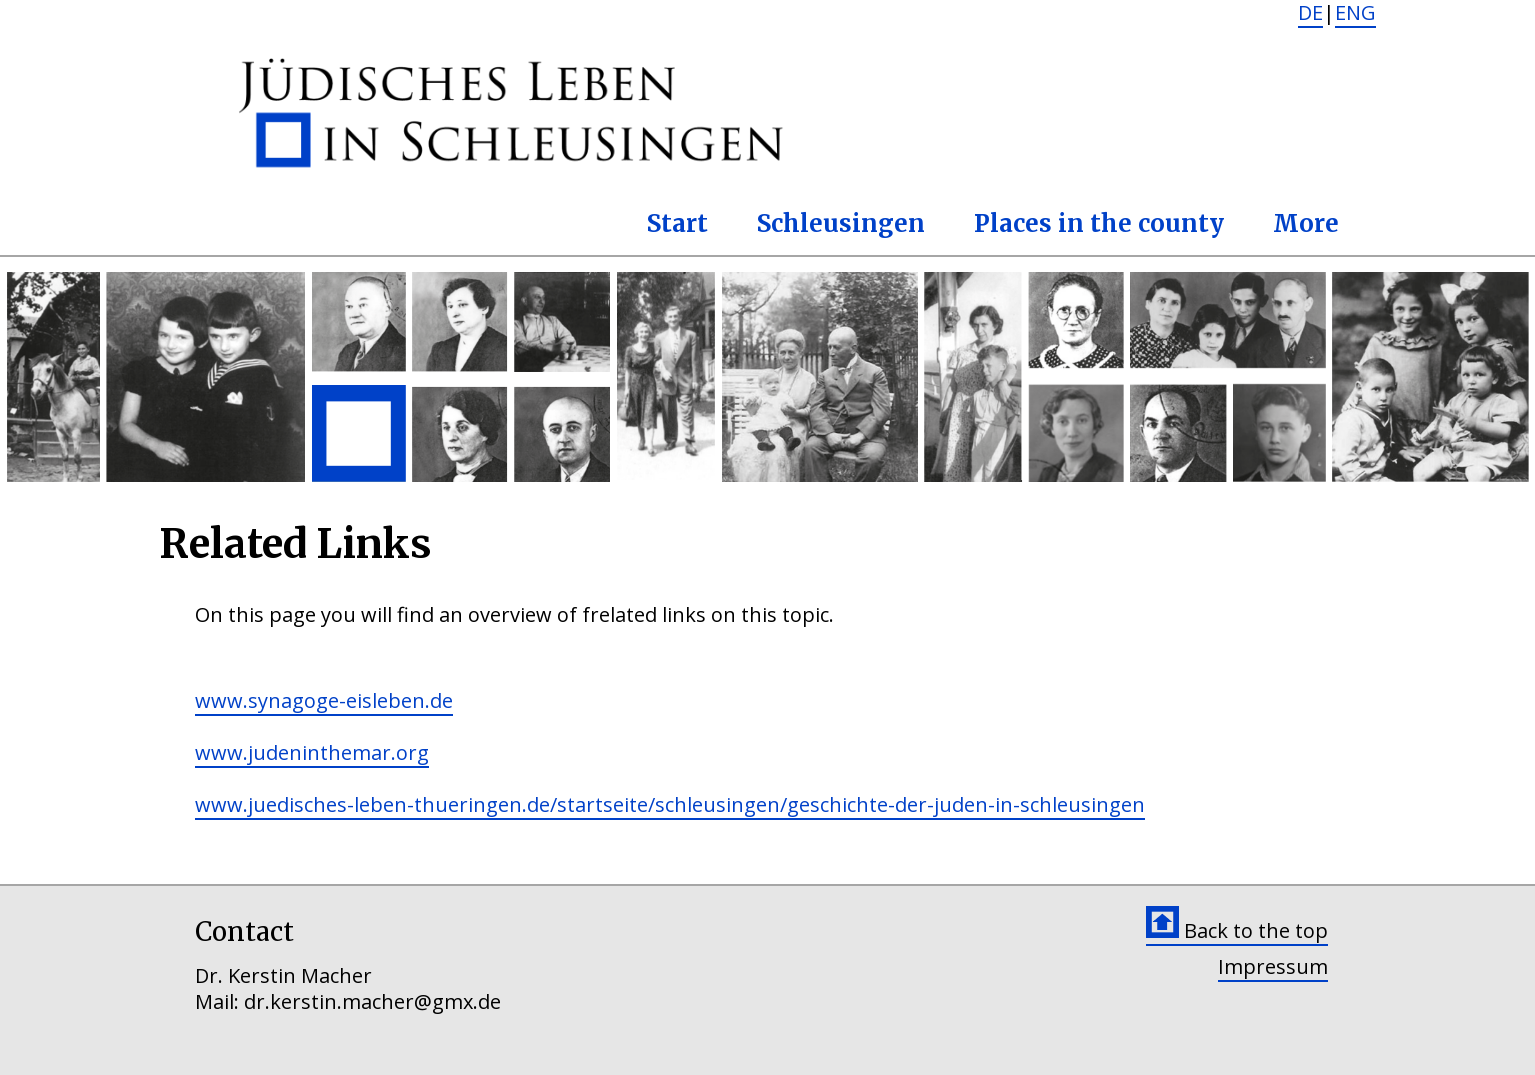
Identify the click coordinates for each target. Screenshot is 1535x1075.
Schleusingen (841, 223)
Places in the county (1099, 223)
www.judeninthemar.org (312, 752)
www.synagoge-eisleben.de (324, 700)
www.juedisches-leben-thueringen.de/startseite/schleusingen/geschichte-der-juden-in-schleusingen (670, 804)
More (1306, 223)
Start (677, 223)
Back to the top (1237, 930)
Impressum (1273, 966)
